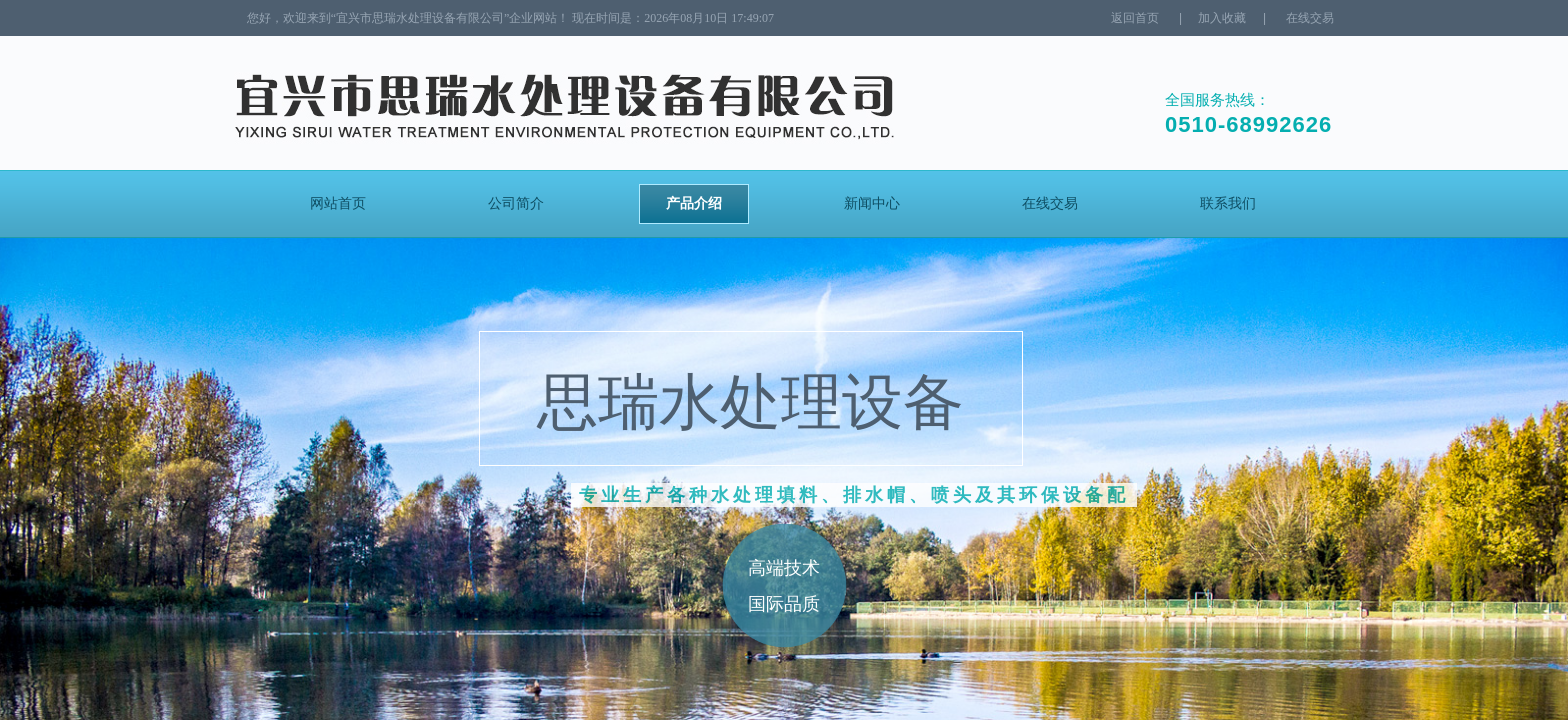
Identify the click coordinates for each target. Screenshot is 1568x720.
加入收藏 (1222, 18)
